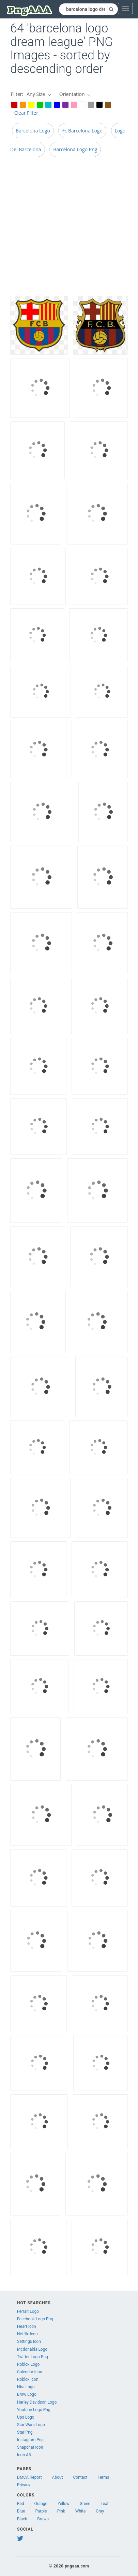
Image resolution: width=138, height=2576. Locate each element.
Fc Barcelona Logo (82, 130)
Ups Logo (25, 2417)
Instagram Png (30, 2439)
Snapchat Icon (30, 2447)
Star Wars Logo (31, 2424)
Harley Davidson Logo (37, 2402)
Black (22, 2519)
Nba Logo (26, 2386)
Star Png (25, 2432)
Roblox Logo (28, 2364)
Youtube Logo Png (33, 2409)
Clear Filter (26, 113)
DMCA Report (29, 2477)
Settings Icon (29, 2341)
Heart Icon (26, 2326)
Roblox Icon (28, 2379)
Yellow (64, 2503)
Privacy (23, 2484)
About (57, 2477)
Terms (103, 2477)
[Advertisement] (64, 228)
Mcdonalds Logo (32, 2349)
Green (85, 2503)
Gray (100, 2511)
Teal (104, 2503)
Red (20, 2503)
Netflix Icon (27, 2334)
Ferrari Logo (28, 2311)
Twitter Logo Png (32, 2356)
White (80, 2511)
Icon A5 (24, 2454)
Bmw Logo (26, 2394)
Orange (40, 2503)
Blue (21, 2511)
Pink (61, 2511)
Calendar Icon (29, 2371)
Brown (43, 2519)
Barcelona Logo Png (75, 149)
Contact (80, 2477)
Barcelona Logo (33, 130)
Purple (41, 2511)
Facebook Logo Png (35, 2319)
